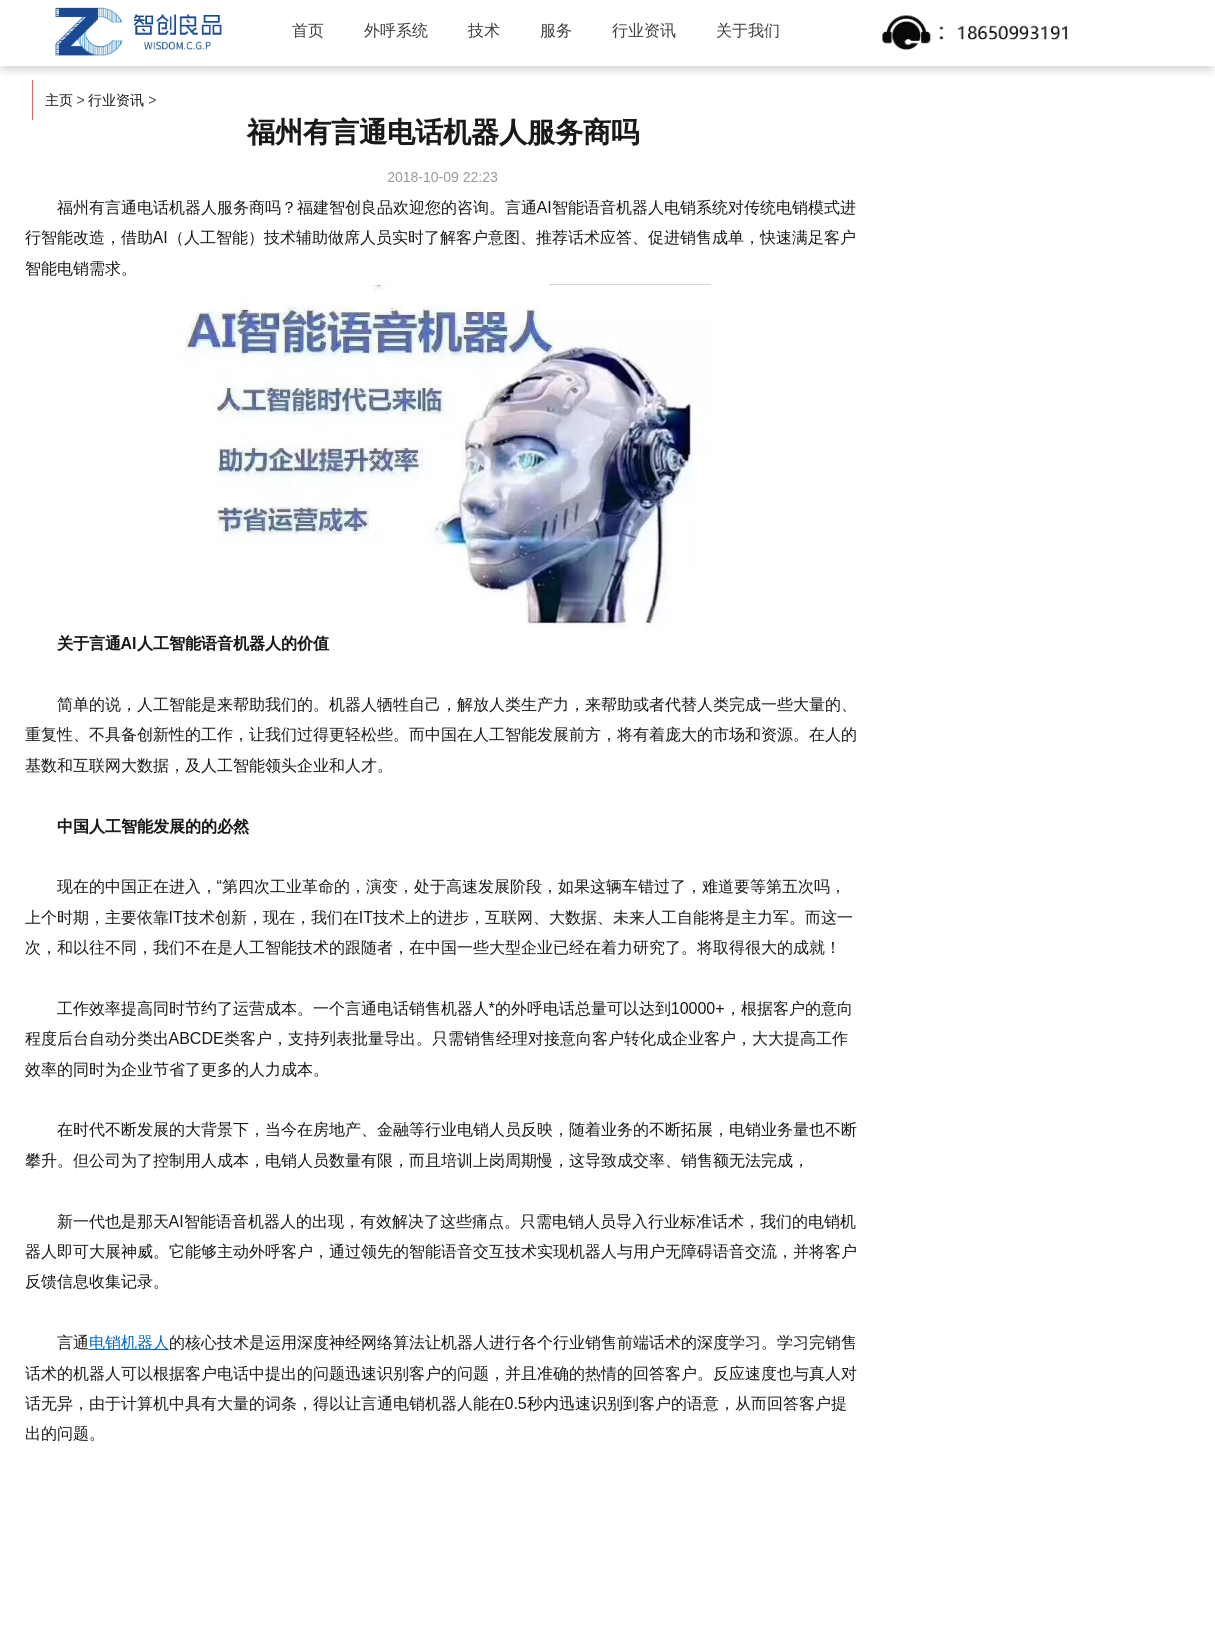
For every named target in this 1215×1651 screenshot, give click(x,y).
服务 (556, 30)
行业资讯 (644, 30)
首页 (308, 30)
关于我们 (748, 30)
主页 (59, 100)
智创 (136, 32)
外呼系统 (396, 30)
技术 (484, 30)
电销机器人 (129, 1342)
